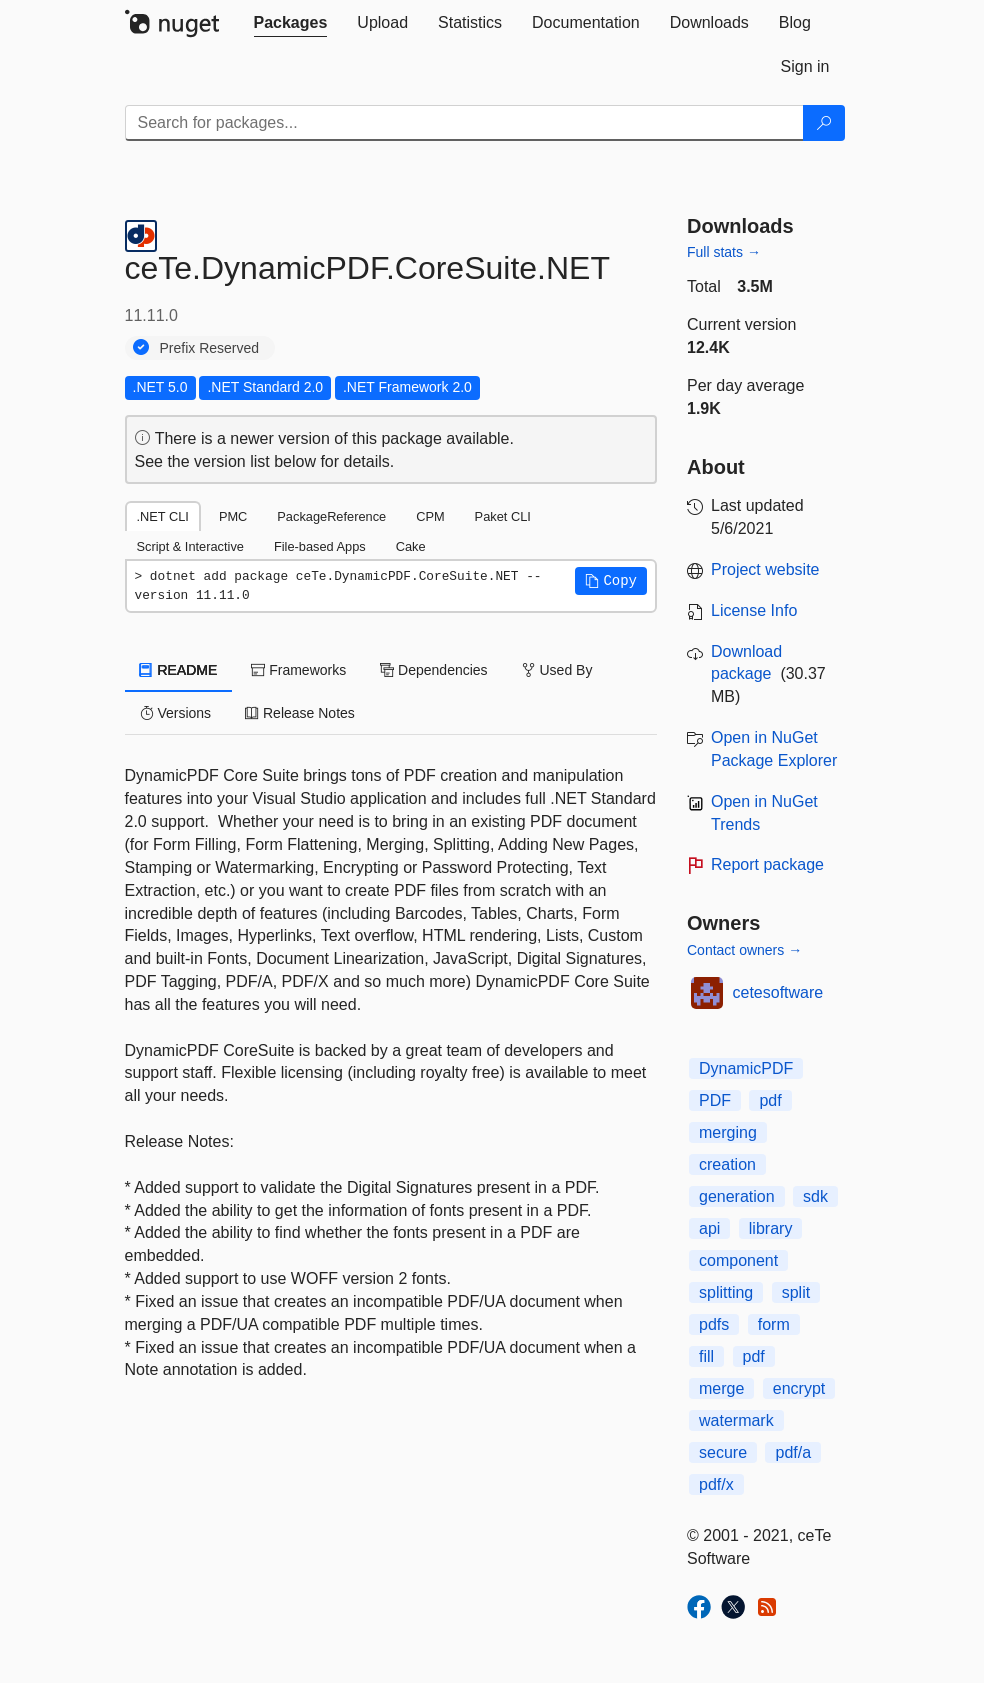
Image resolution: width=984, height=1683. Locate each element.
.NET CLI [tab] (163, 516)
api (709, 1228)
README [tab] (179, 670)
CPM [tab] (430, 516)
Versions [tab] (176, 713)
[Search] (824, 123)
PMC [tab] (233, 516)
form (774, 1324)
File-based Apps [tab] (320, 546)
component (738, 1260)
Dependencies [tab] (433, 670)
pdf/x (716, 1484)
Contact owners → (744, 950)
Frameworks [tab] (298, 670)
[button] (611, 581)
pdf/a (793, 1452)
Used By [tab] (557, 670)
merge (721, 1388)
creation (727, 1164)
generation (737, 1196)
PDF (715, 1100)
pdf (770, 1100)
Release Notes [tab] (300, 713)
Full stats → (724, 252)
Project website (765, 569)
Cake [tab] (411, 546)
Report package (767, 864)
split (796, 1292)
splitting (726, 1292)
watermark (736, 1420)
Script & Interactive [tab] (190, 546)
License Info (754, 610)
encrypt (799, 1388)
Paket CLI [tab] (503, 516)
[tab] (291, 23)
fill (706, 1356)
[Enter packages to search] (464, 123)
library (771, 1228)
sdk (815, 1196)
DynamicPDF (746, 1068)
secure (723, 1452)
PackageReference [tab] (331, 516)
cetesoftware (778, 992)
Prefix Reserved (210, 348)
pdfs (714, 1324)
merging (728, 1132)
